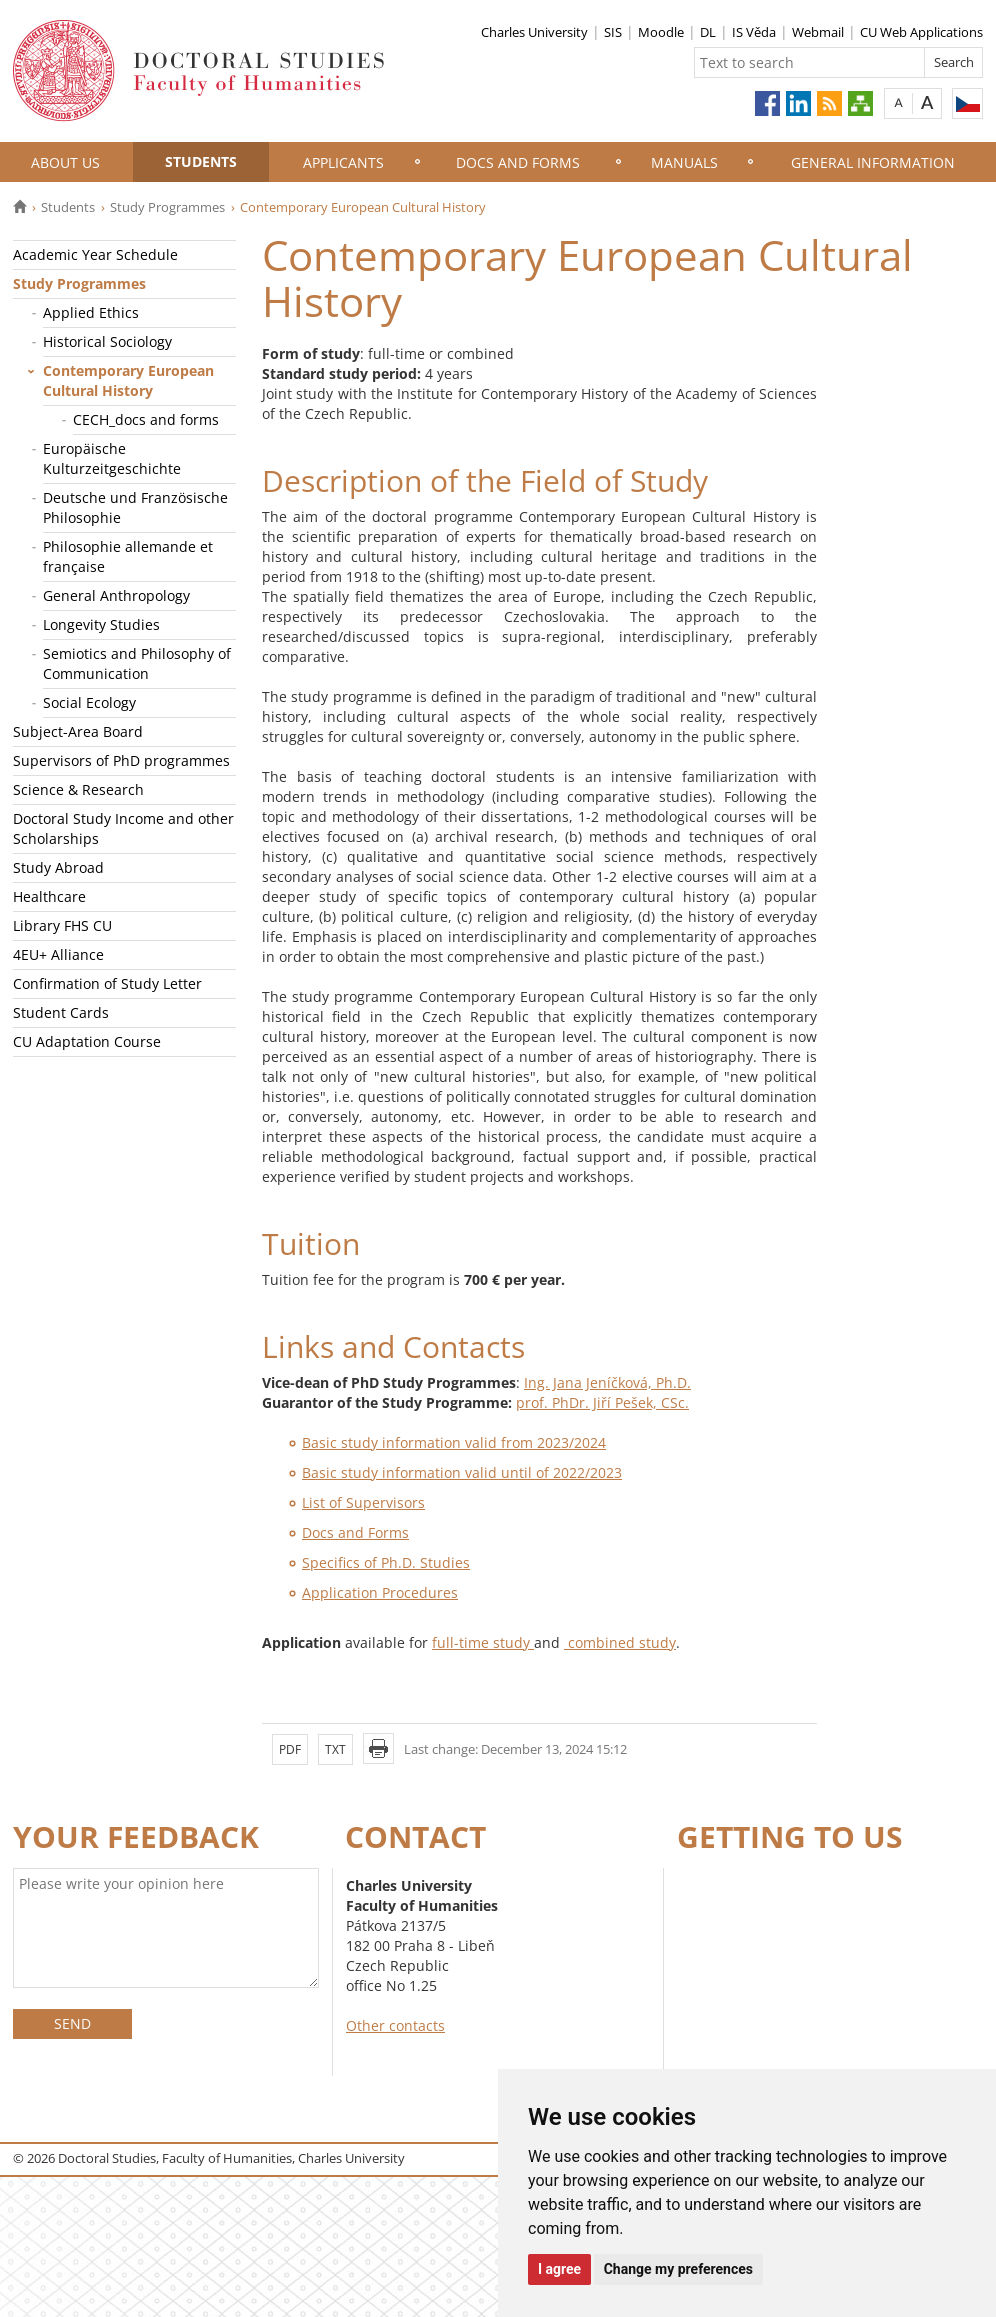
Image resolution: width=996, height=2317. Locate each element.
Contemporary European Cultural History (128, 380)
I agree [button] (559, 2269)
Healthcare (49, 896)
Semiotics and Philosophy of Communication (137, 663)
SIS (613, 32)
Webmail (818, 32)
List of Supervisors (363, 1502)
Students (201, 161)
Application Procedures (380, 1592)
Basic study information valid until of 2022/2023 (462, 1472)
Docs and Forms (518, 162)
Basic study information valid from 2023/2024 (454, 1442)
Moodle (661, 32)
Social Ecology (89, 702)
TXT (335, 1749)
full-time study (483, 1642)
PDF (290, 1749)
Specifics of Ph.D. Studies (386, 1562)
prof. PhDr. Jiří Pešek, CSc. (602, 1402)
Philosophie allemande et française (128, 556)
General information (873, 162)
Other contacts (395, 2025)
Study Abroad (58, 867)
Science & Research (78, 789)
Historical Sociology (107, 341)
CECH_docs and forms (146, 419)
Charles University (534, 32)
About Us (65, 162)
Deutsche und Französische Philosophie (135, 507)
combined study (620, 1642)
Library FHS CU (62, 925)
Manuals (684, 162)
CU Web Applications (921, 32)
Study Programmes (167, 207)
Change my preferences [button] (678, 2269)
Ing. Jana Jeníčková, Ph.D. (607, 1382)
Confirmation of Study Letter (107, 983)
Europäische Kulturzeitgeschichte (112, 458)
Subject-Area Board (78, 731)
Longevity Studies (101, 624)
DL (708, 32)
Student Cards (61, 1012)
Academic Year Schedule (95, 254)
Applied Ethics (91, 312)
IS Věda (754, 32)
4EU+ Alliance (58, 954)
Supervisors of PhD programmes (121, 760)
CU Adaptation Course (87, 1041)
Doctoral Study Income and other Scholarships (123, 828)
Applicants (343, 162)
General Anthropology (116, 595)
